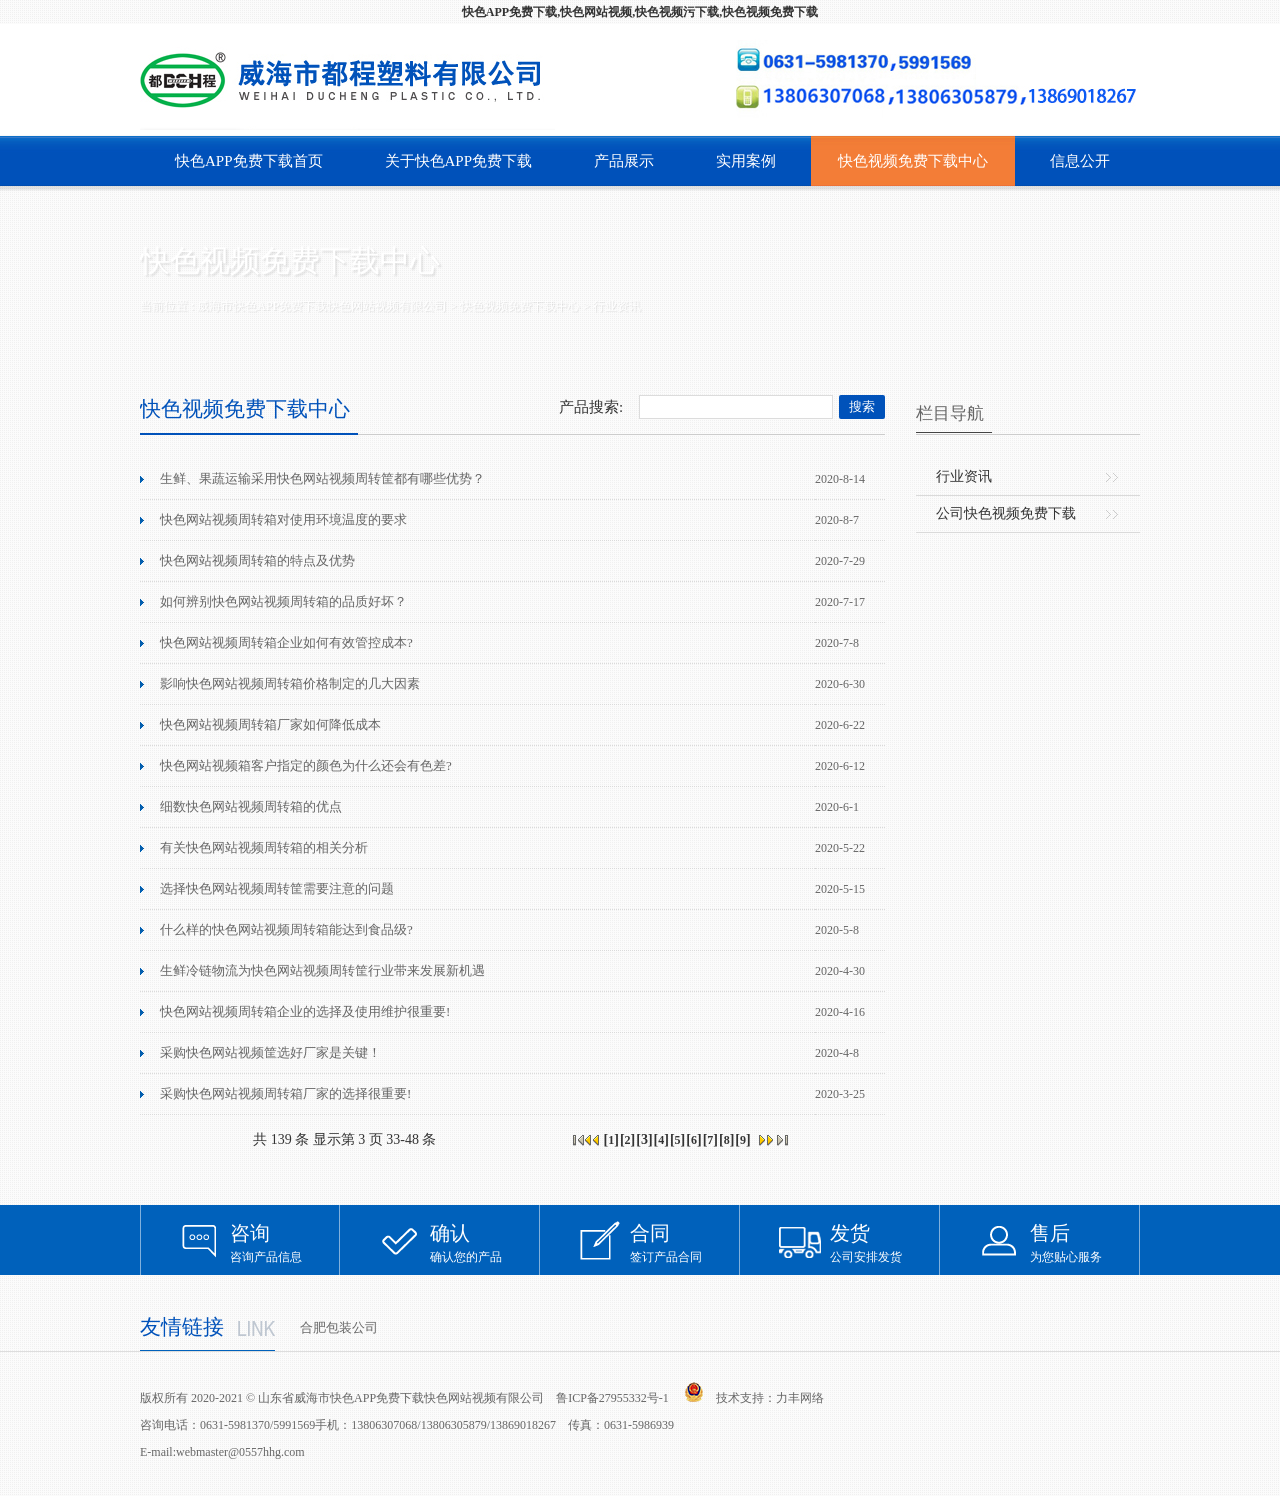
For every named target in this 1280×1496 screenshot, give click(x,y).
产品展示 (624, 161)
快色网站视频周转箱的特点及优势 (257, 560)
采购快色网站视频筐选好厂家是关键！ (270, 1052)
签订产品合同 (685, 1242)
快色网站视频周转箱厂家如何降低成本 (270, 724)
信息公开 (1080, 161)
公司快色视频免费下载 (1006, 513)
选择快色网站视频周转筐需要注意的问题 (277, 888)
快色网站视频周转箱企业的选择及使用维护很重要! (305, 1011)
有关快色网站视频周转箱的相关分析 (264, 847)
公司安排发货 (885, 1242)
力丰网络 (800, 1398)
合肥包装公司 (339, 1327)
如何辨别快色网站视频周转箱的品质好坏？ (283, 601)
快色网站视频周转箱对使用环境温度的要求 (283, 519)
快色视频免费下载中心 (913, 161)
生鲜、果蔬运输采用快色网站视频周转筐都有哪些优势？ (322, 478)
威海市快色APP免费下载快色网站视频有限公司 (322, 306)
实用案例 (746, 161)
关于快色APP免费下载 (459, 161)
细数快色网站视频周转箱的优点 (251, 806)
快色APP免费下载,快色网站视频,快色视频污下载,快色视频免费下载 (640, 12)
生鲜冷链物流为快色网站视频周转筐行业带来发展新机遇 (322, 970)
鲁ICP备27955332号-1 (612, 1398)
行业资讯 (617, 306)
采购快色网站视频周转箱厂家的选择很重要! (285, 1093)
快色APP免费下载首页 (249, 161)
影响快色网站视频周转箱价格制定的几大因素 (290, 683)
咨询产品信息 (285, 1242)
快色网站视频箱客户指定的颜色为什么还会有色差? (306, 765)
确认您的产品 (485, 1242)
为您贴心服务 (1085, 1242)
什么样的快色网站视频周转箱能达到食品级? (286, 929)
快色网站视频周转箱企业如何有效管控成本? (286, 642)
